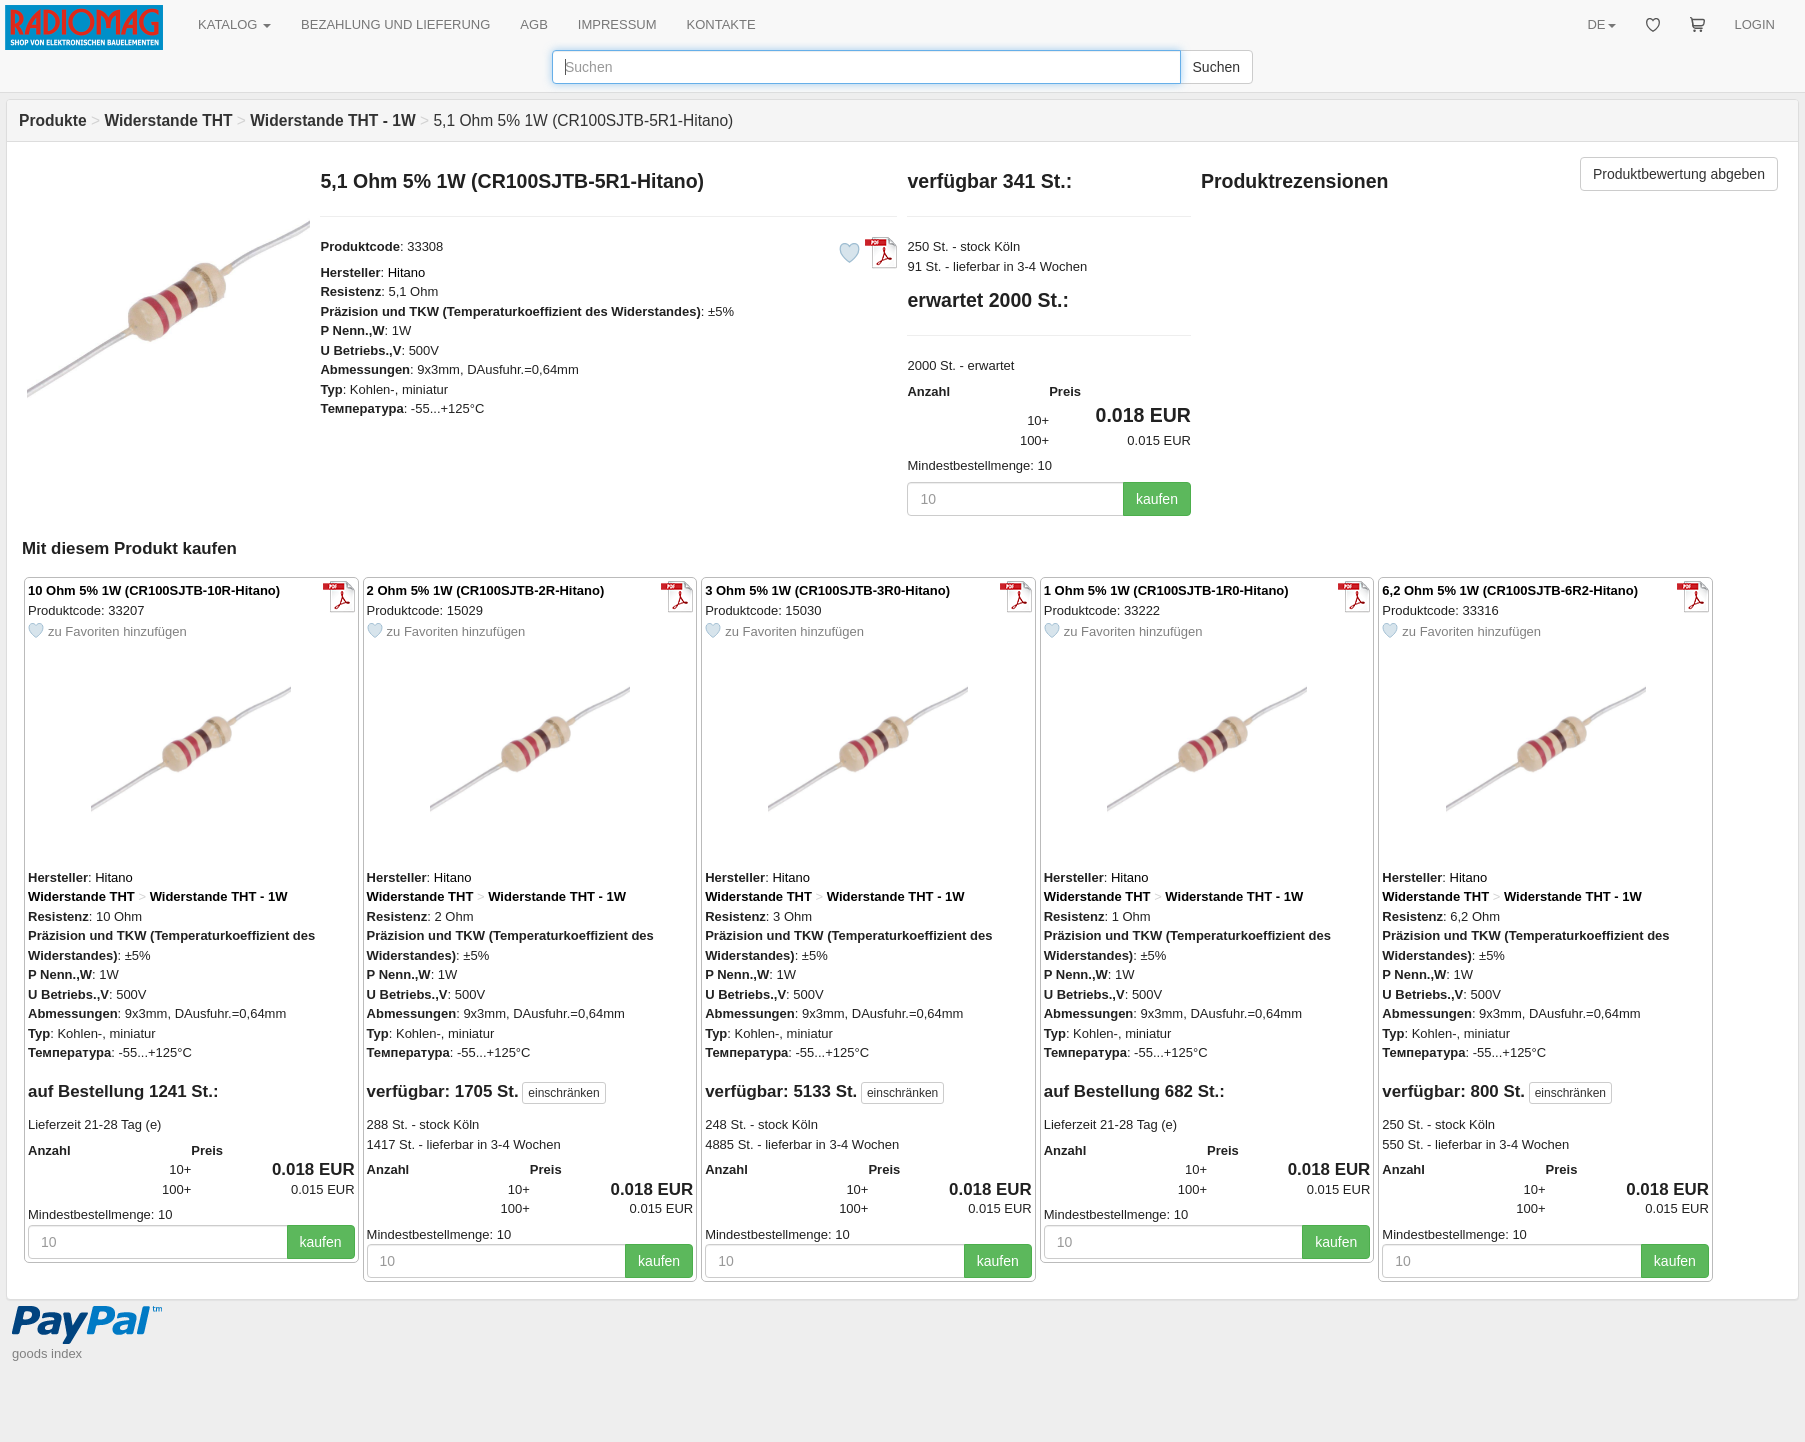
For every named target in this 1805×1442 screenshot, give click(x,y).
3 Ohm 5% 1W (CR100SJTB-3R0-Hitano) (827, 590)
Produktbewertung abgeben (1679, 174)
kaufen (1157, 499)
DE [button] (1601, 24)
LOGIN (1755, 24)
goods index (47, 1353)
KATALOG (234, 24)
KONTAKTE (721, 24)
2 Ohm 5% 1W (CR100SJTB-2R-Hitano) (486, 590)
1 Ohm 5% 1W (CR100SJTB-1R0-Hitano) (1166, 590)
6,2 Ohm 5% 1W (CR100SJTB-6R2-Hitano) (1510, 590)
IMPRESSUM (617, 24)
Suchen (1216, 67)
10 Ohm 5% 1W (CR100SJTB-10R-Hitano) (154, 590)
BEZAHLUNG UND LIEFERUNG (395, 24)
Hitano (407, 272)
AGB (533, 24)
